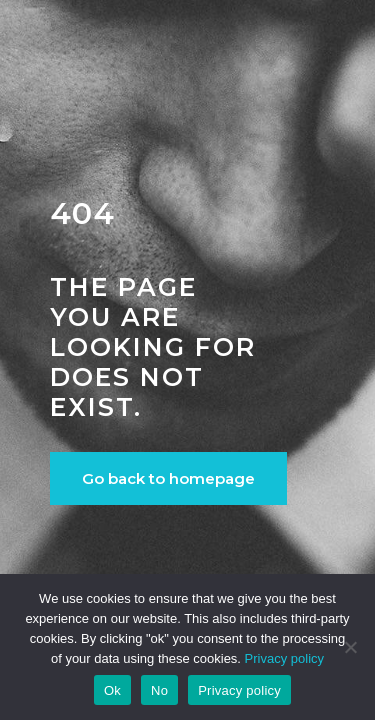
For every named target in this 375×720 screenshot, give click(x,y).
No (159, 690)
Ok (112, 690)
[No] (350, 647)
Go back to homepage (168, 478)
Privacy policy (284, 658)
